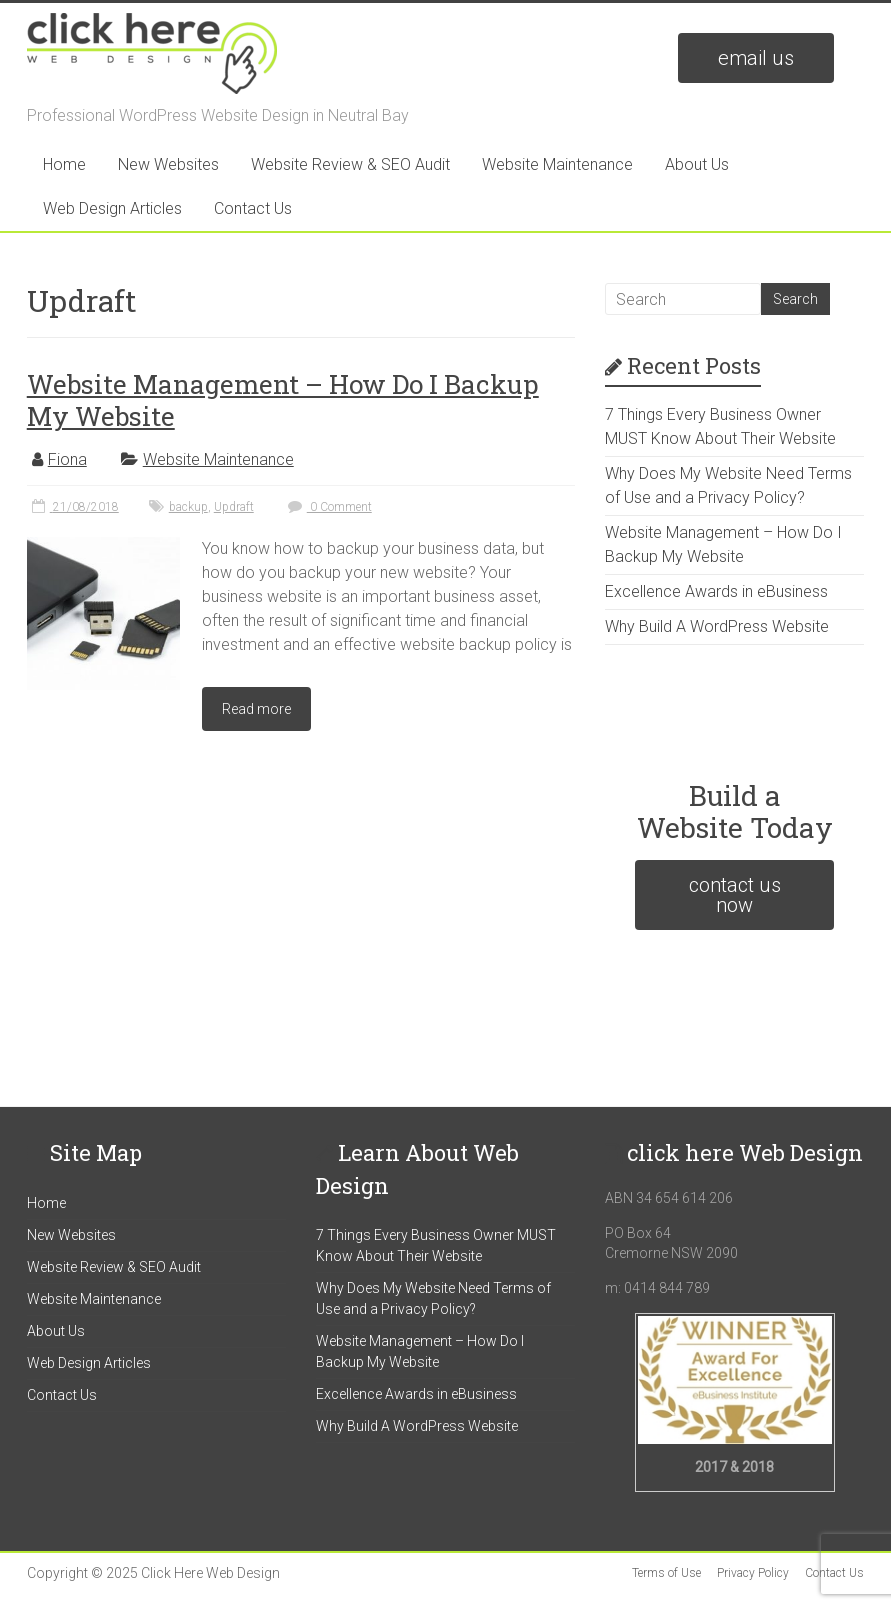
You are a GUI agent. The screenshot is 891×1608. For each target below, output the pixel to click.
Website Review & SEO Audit (350, 164)
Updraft (234, 507)
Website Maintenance (557, 164)
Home (64, 164)
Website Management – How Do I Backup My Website (283, 400)
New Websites (168, 164)
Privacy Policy (753, 1573)
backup (188, 507)
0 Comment (327, 507)
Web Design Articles (112, 208)
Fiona (67, 459)
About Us (697, 164)
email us (756, 58)
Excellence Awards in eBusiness (716, 591)
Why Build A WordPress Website (717, 626)
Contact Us (253, 208)
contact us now (735, 895)
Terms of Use (666, 1573)
